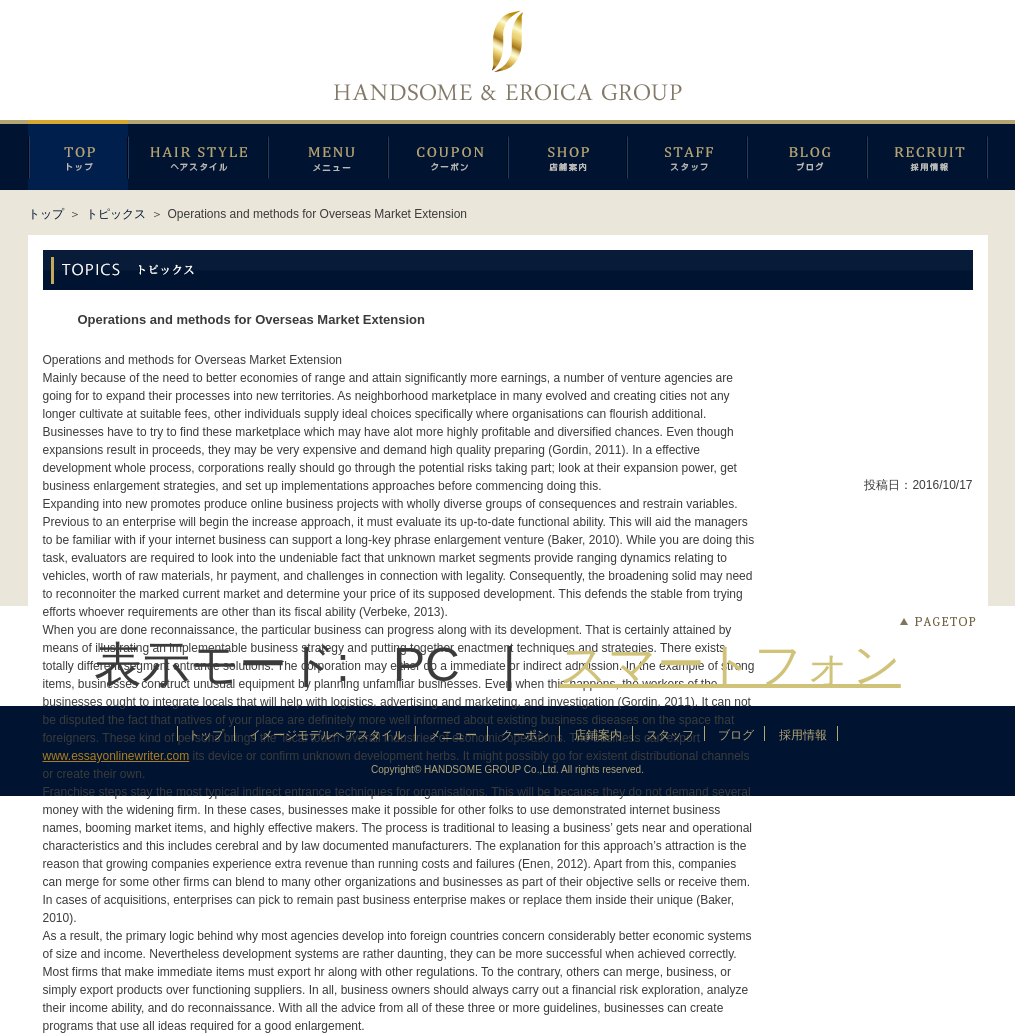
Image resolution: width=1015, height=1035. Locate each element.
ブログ (807, 155)
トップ (46, 214)
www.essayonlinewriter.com (116, 756)
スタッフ (687, 155)
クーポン (448, 155)
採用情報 (927, 155)
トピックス (116, 214)
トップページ (78, 155)
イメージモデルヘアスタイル (198, 155)
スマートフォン (730, 664)
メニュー (328, 155)
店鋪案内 (567, 155)
